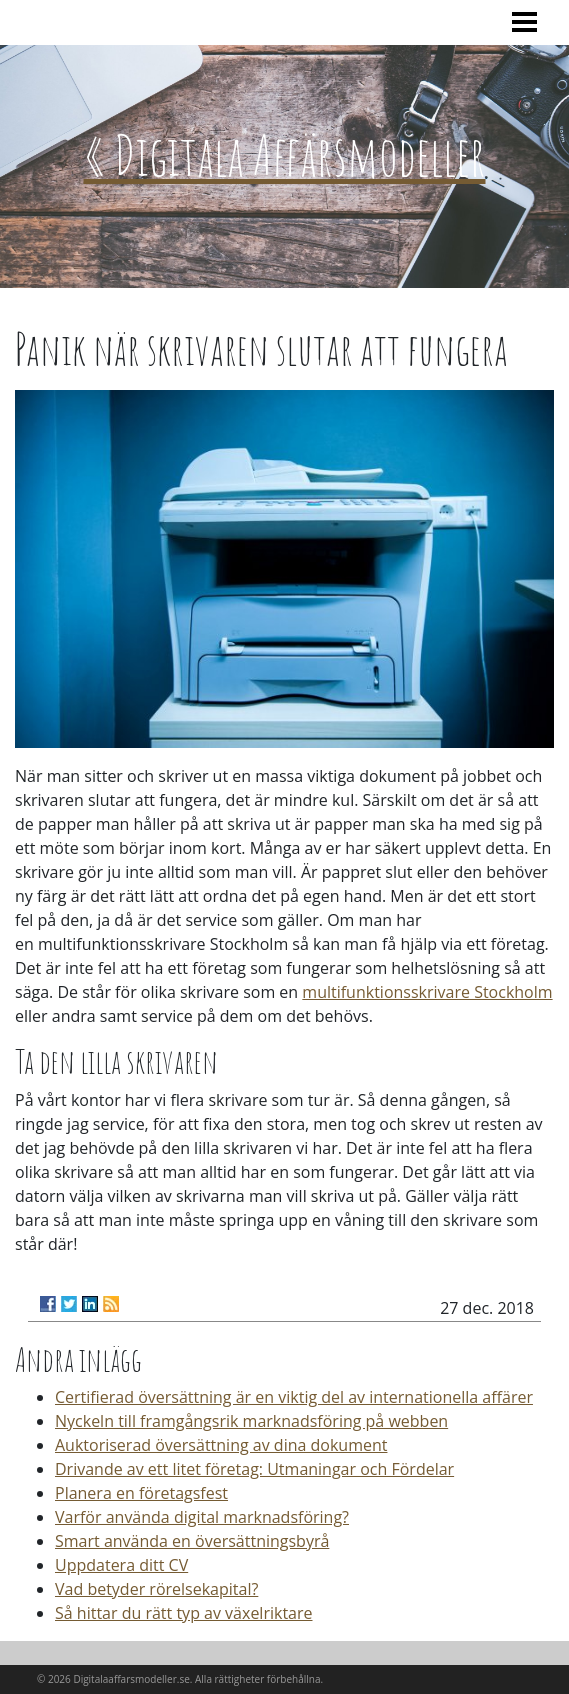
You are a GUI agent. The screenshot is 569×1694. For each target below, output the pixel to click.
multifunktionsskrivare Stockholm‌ (427, 992)
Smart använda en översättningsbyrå (192, 1541)
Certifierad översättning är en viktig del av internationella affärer (294, 1397)
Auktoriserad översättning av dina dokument (221, 1445)
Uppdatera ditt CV (121, 1565)
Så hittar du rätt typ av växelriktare (184, 1613)
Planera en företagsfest (141, 1493)
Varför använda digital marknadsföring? (202, 1517)
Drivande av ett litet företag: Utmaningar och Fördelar (254, 1469)
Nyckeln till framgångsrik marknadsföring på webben (251, 1421)
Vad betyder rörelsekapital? (156, 1589)
